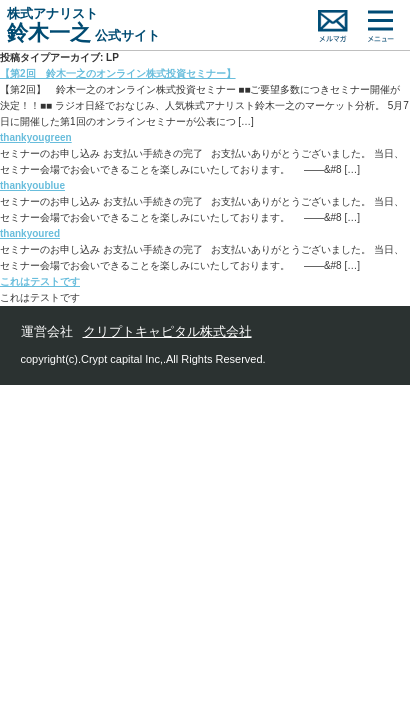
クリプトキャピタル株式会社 (167, 331)
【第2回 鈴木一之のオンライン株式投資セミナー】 (118, 73)
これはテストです (40, 281)
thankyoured (30, 233)
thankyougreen (36, 137)
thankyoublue (32, 185)
